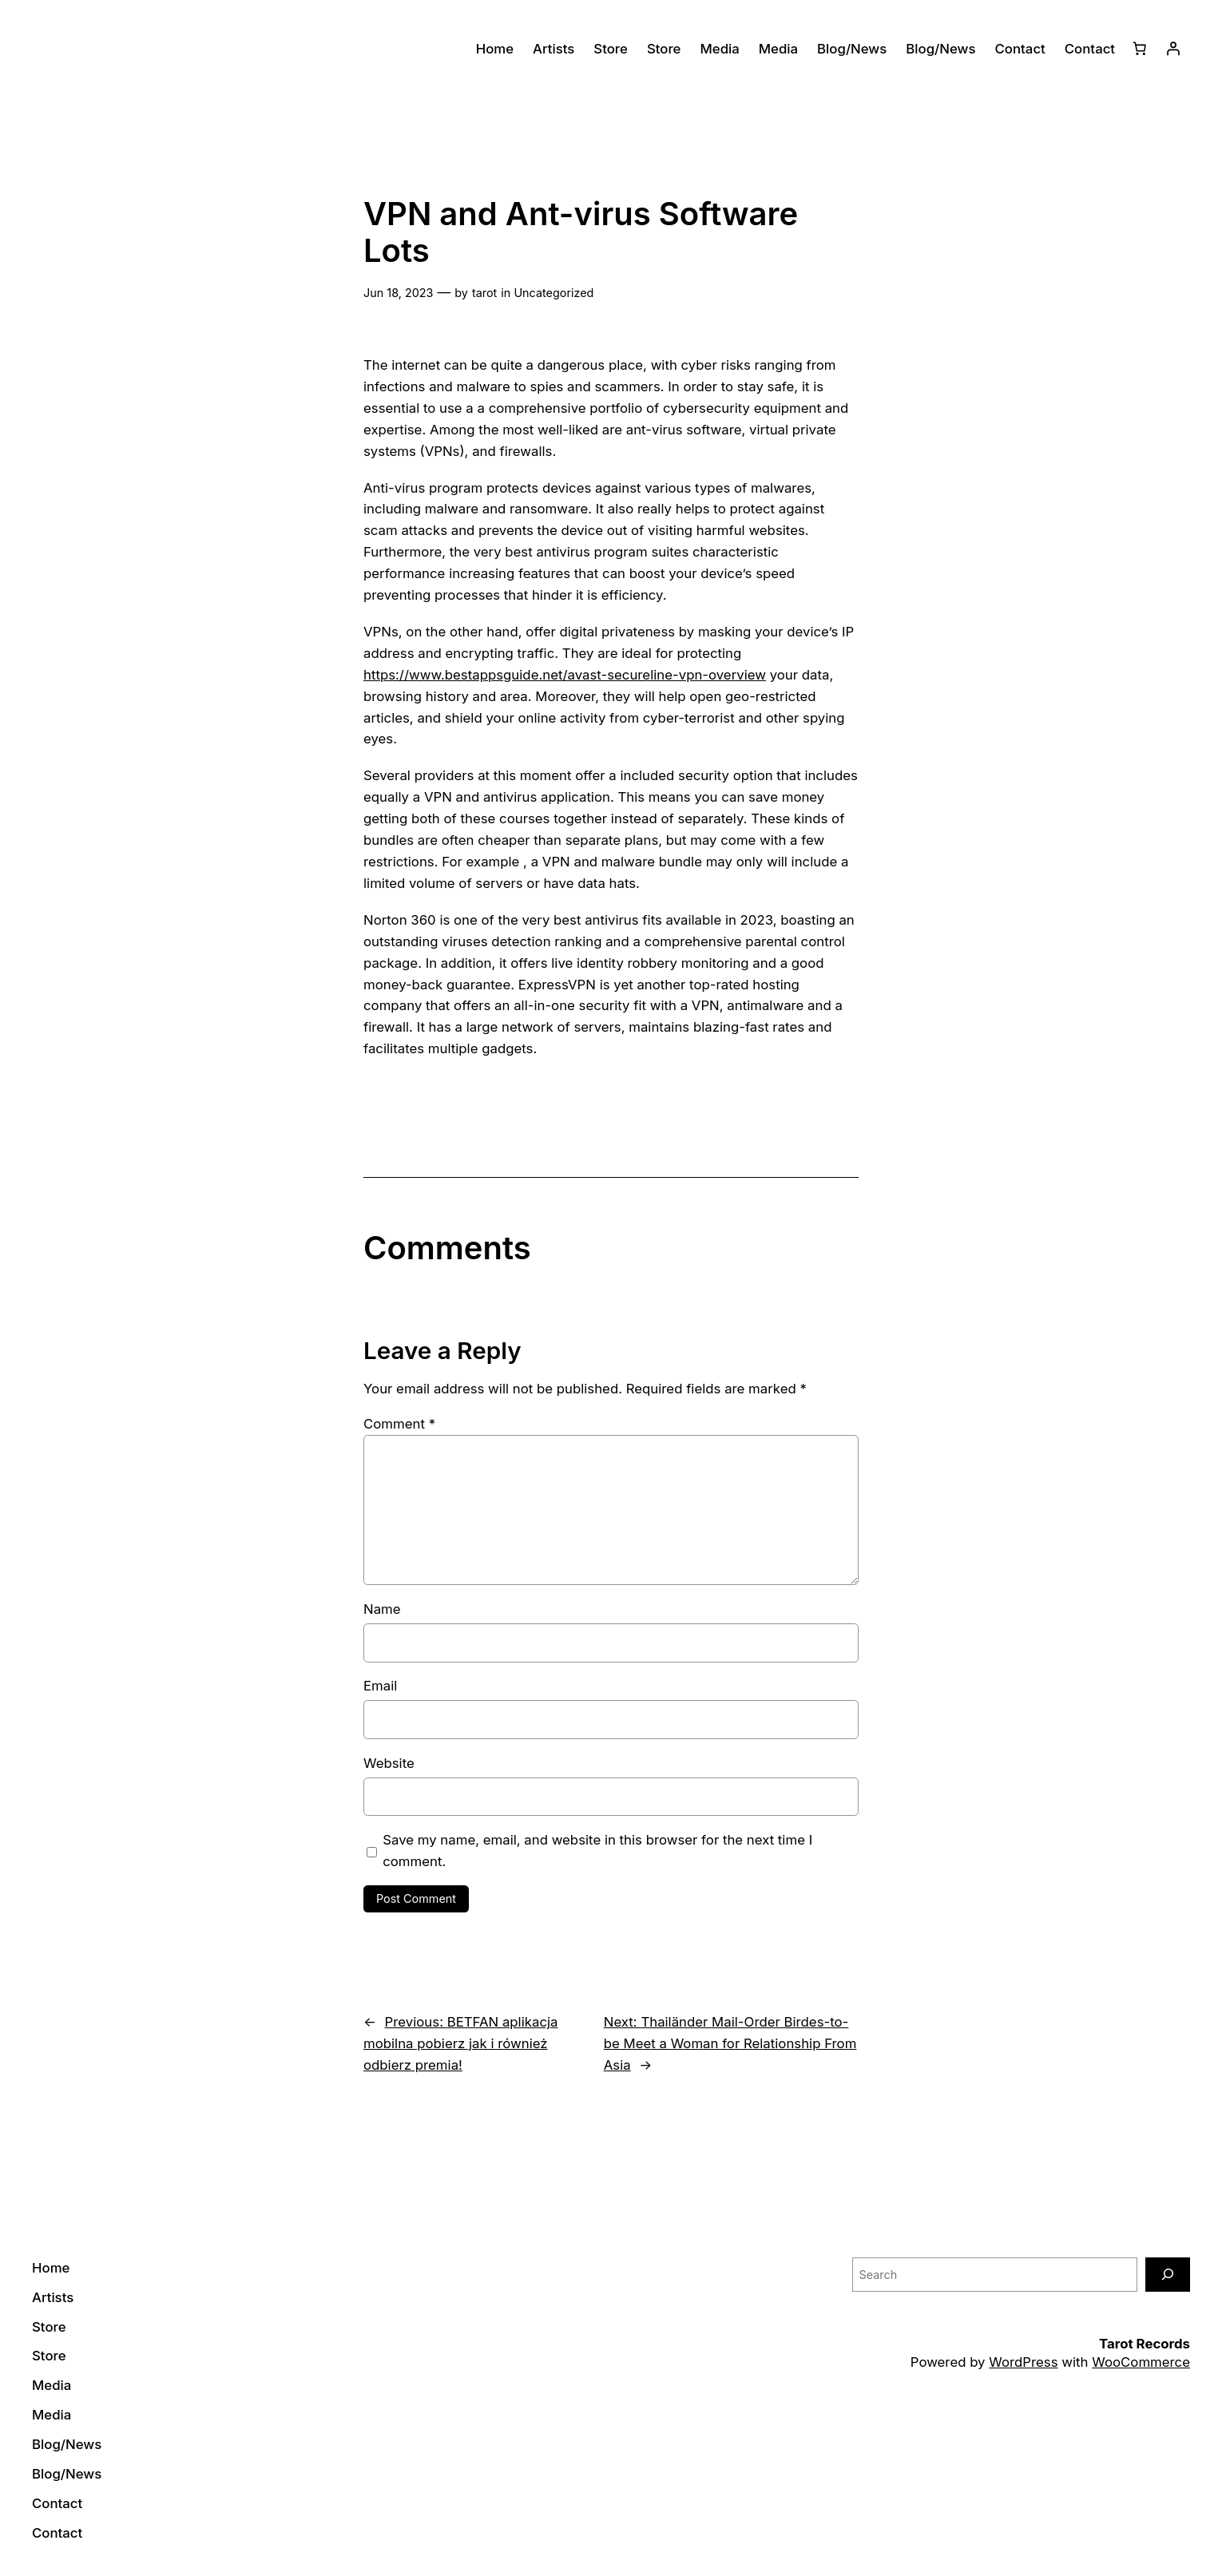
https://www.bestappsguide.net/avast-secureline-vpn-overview (564, 675)
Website (389, 1763)
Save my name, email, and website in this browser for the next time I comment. (597, 1850)
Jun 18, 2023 (398, 292)
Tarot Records (1144, 2344)
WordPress (1023, 2362)
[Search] (1167, 2274)
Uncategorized (553, 292)
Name (382, 1609)
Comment (399, 1424)
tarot (484, 292)
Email (380, 1686)
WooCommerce (1141, 2362)
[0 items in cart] (1140, 48)
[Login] (1173, 48)
